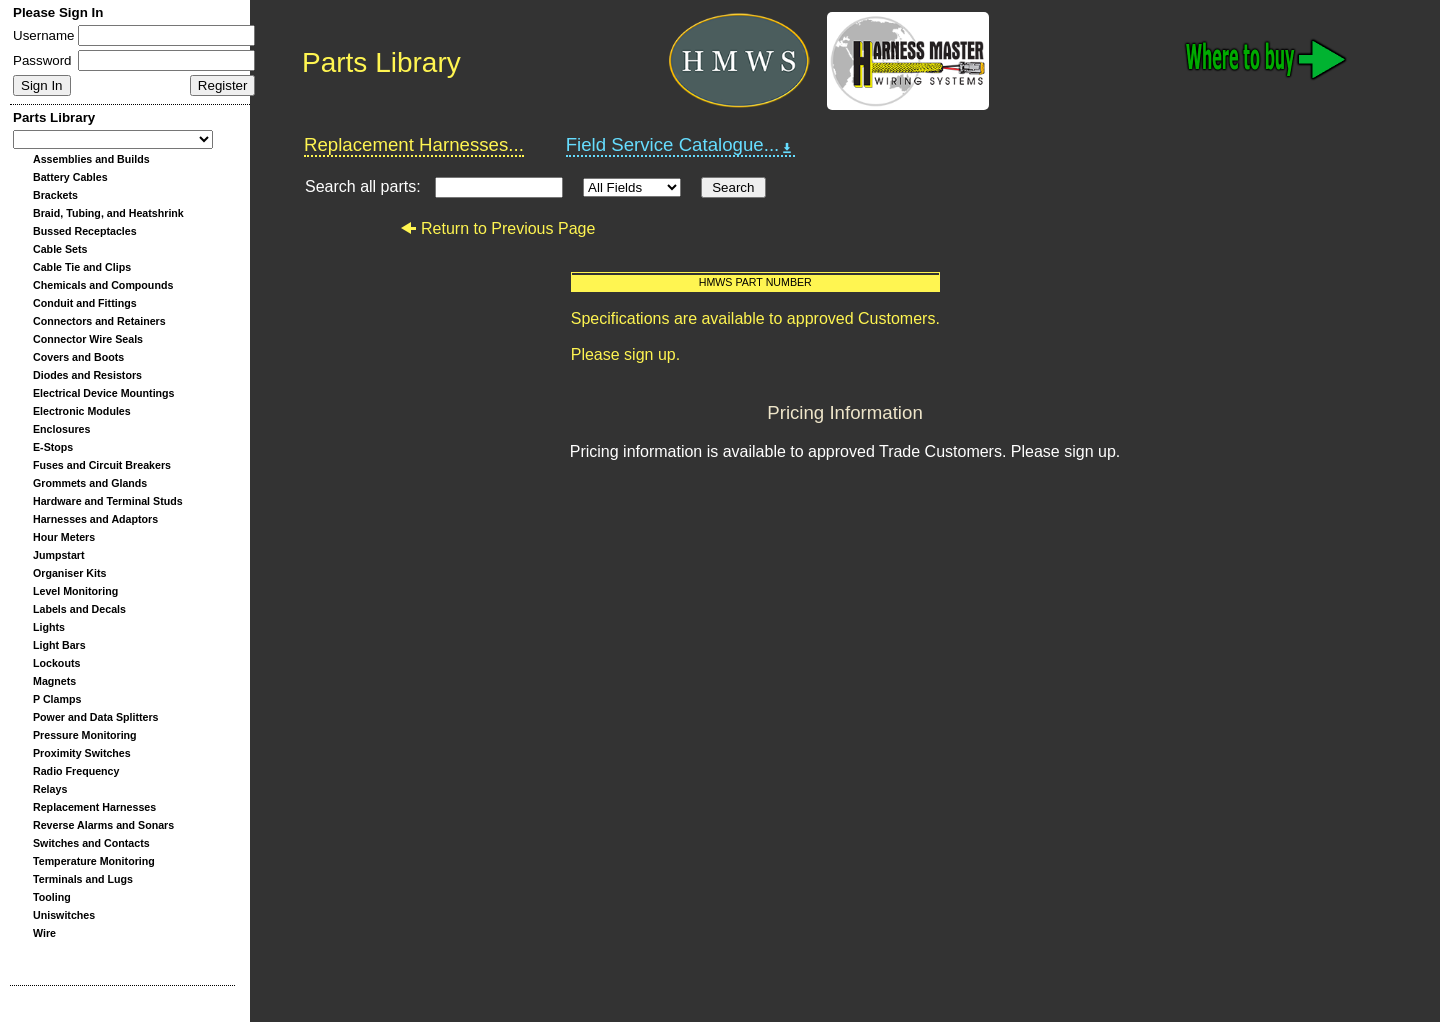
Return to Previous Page (497, 228)
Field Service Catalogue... (681, 145)
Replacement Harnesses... (414, 144)
